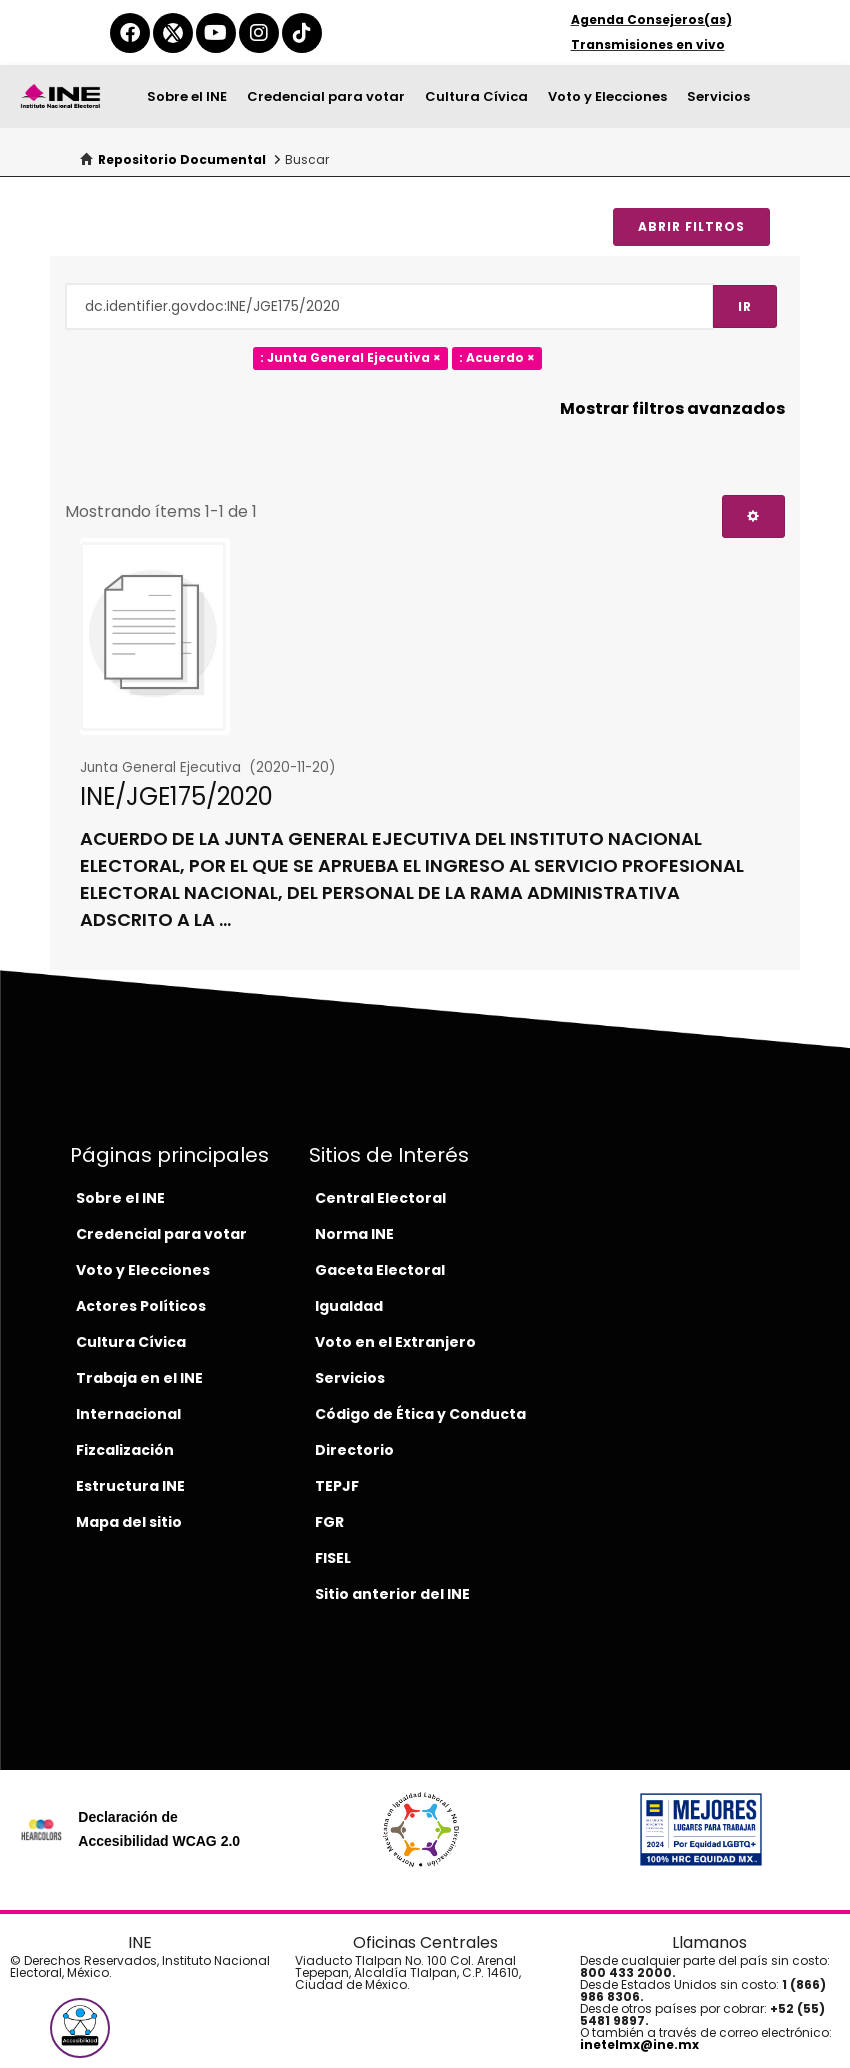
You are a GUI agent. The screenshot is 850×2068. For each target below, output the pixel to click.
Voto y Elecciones (607, 96)
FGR (329, 1522)
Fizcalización (125, 1450)
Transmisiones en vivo (648, 44)
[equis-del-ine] (173, 33)
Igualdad (349, 1306)
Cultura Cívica (476, 96)
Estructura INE (130, 1486)
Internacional (128, 1414)
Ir (745, 306)
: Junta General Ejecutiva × (350, 358)
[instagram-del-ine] (259, 33)
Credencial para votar (326, 96)
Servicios (718, 96)
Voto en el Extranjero (395, 1342)
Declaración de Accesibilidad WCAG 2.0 (159, 1829)
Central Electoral (380, 1198)
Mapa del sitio (129, 1522)
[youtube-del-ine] (216, 33)
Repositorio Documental (182, 159)
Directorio (354, 1450)
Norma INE (354, 1234)
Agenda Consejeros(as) (651, 19)
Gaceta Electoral (380, 1270)
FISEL (333, 1558)
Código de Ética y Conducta (420, 1414)
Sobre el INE (187, 96)
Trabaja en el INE (139, 1378)
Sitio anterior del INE (392, 1594)
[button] (80, 2028)
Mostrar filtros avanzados (672, 408)
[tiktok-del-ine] (302, 33)
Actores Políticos (141, 1306)
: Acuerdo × (497, 358)
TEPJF (337, 1486)
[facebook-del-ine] (130, 33)
